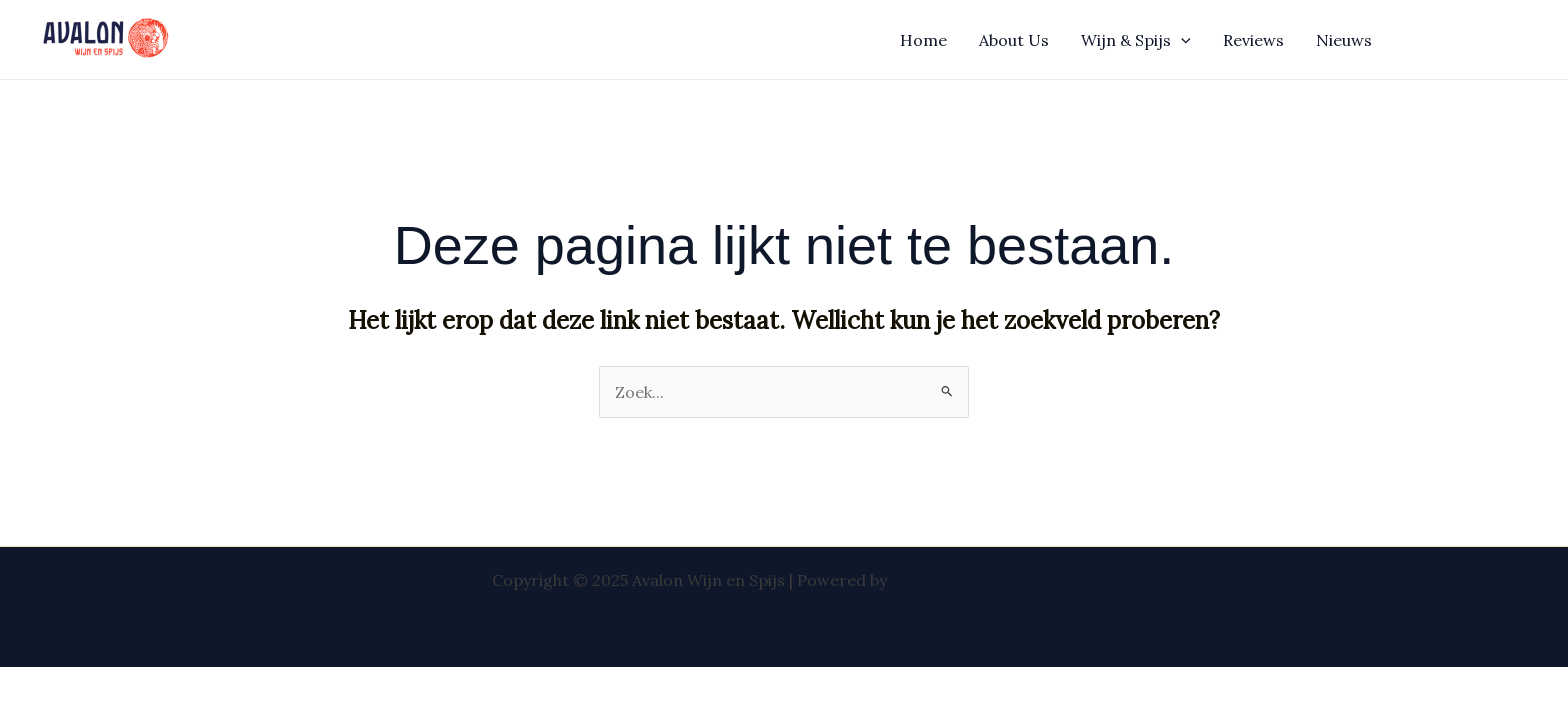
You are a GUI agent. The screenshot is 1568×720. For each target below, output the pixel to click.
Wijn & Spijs (1136, 40)
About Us (1014, 40)
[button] (1470, 40)
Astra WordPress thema (983, 580)
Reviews (1253, 40)
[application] (1181, 40)
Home (923, 40)
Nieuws (1344, 40)
